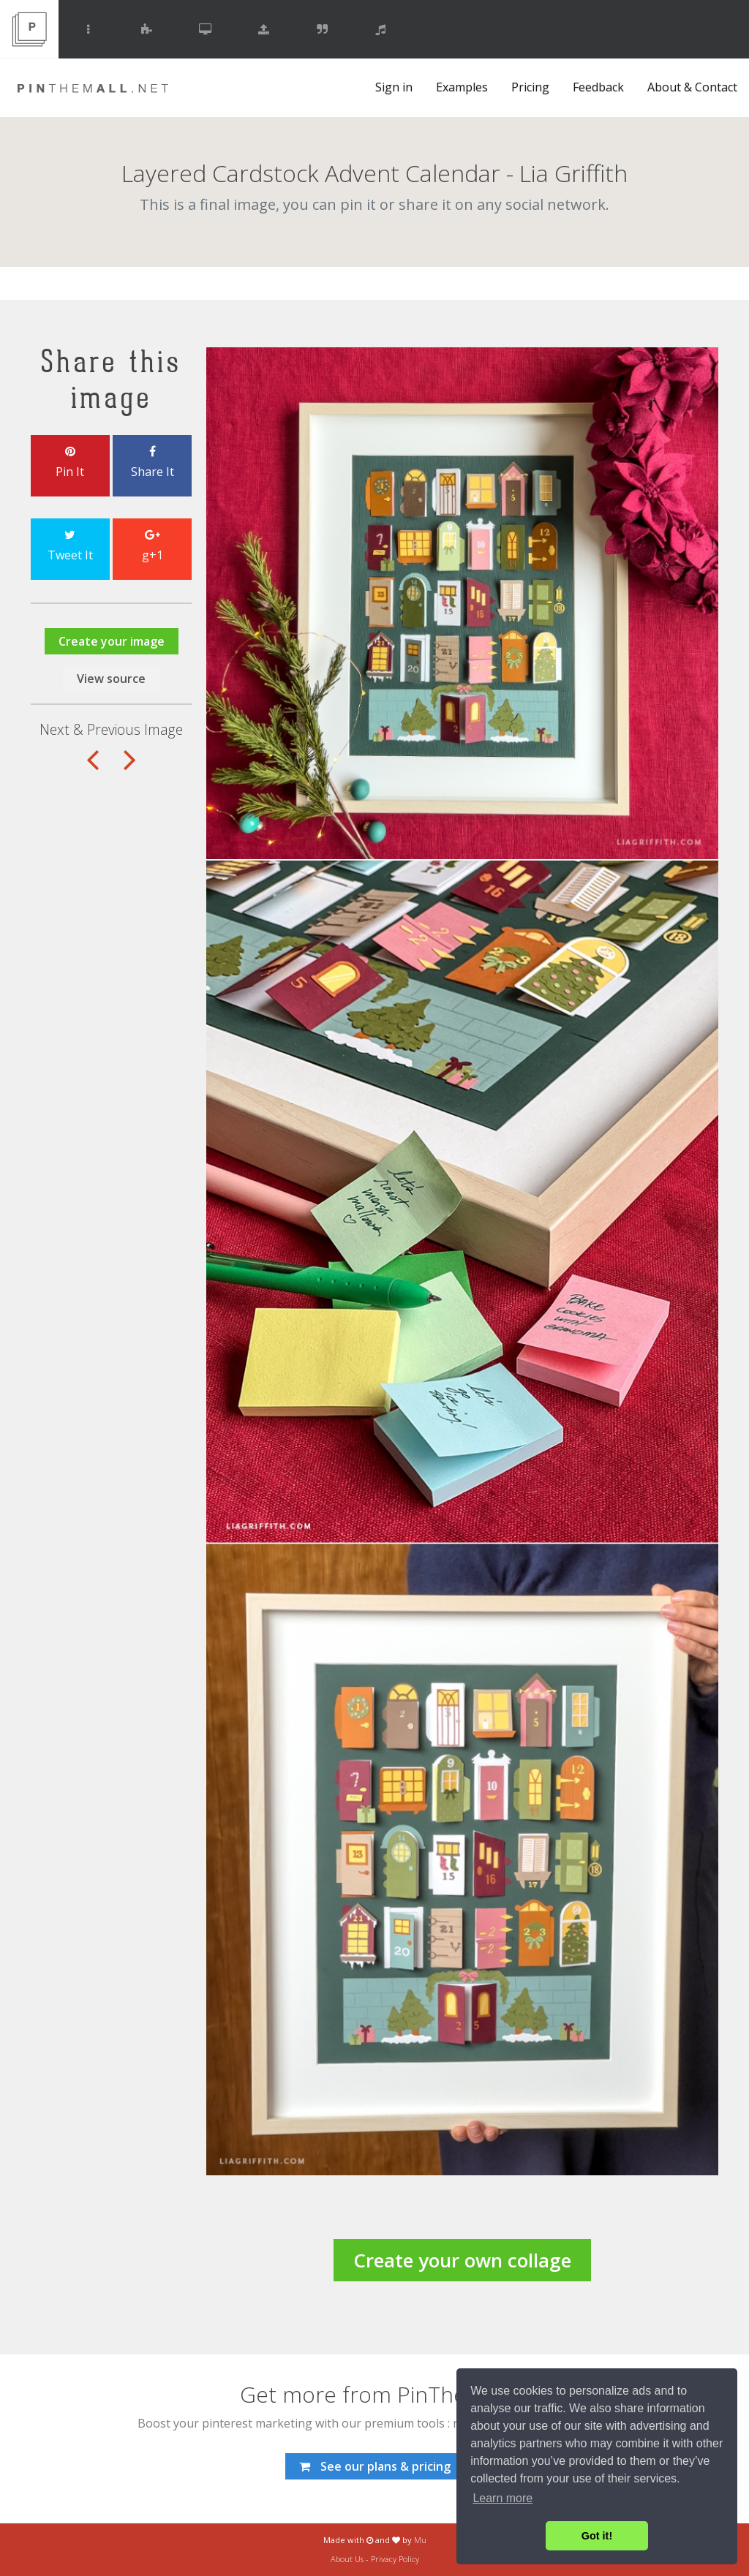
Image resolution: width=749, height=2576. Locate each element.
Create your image (112, 641)
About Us (347, 2558)
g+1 (152, 546)
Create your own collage (462, 2260)
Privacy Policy (395, 2558)
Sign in (394, 87)
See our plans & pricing (375, 2466)
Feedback (598, 87)
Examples (462, 87)
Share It (152, 463)
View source (111, 679)
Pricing (530, 87)
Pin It (70, 463)
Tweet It (70, 546)
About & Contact (692, 87)
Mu (420, 2539)
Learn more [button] (502, 2498)
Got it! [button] (596, 2536)
